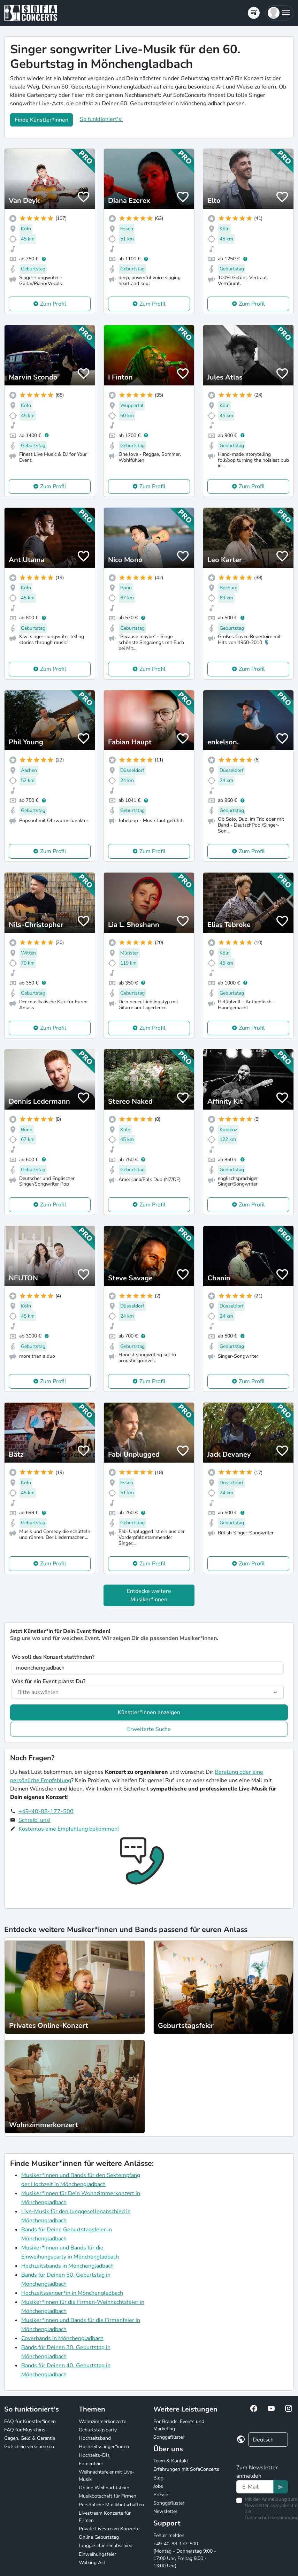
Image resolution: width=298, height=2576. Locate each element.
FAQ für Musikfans (24, 2429)
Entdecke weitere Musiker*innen (149, 1595)
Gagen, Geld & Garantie (29, 2438)
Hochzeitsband (95, 2438)
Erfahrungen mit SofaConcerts (186, 2469)
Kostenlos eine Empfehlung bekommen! (68, 1829)
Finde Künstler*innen (41, 120)
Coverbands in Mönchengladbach (62, 2338)
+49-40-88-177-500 (46, 1811)
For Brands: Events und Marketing (178, 2425)
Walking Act (92, 2562)
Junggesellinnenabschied (105, 2545)
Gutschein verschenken (29, 2446)
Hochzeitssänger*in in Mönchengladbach (72, 2293)
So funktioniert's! (101, 119)
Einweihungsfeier (97, 2554)
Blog (158, 2478)
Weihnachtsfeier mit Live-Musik (106, 2476)
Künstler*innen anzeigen (149, 1712)
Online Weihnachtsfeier (104, 2487)
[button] (279, 13)
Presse (160, 2494)
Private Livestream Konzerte (109, 2528)
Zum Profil (53, 304)
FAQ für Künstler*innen (30, 2421)
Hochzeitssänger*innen (104, 2446)
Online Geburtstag (99, 2537)
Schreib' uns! (34, 1820)
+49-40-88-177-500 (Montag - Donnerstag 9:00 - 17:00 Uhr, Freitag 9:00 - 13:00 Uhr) (184, 2554)
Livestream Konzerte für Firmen (105, 2517)
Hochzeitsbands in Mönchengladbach (67, 2266)
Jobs (158, 2486)
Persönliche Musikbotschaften (111, 2504)
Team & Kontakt (170, 2461)
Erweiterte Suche (149, 1729)
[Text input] (255, 2486)
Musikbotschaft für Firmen (107, 2496)
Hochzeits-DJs (94, 2455)
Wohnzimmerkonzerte (102, 2421)
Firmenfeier (91, 2463)
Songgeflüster (168, 2437)
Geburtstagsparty (98, 2429)
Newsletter (165, 2511)
